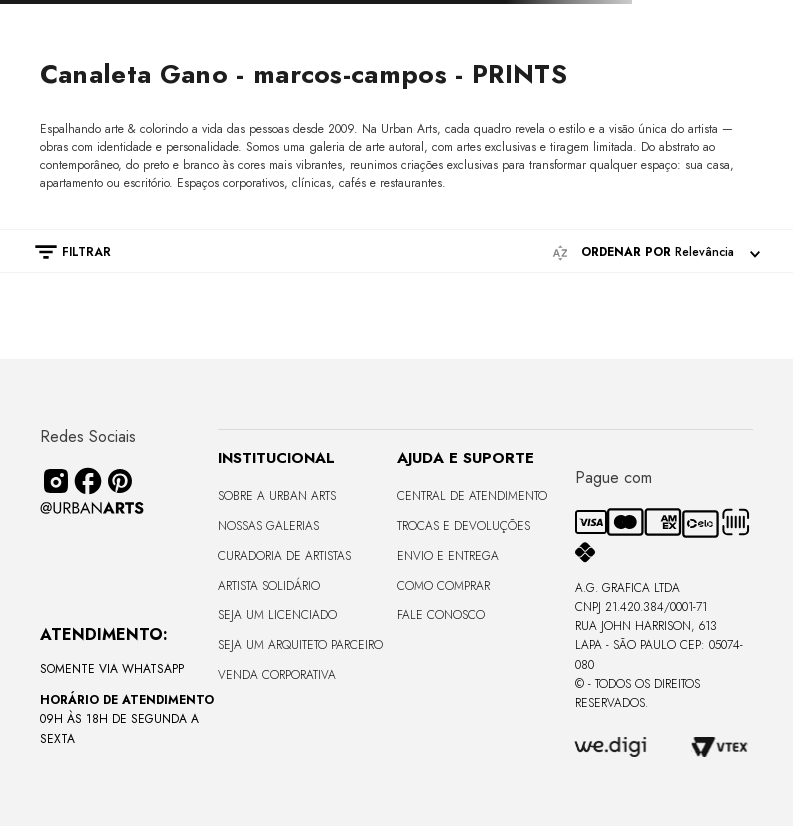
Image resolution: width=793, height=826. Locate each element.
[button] (63, 252)
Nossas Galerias (268, 526)
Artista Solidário (269, 586)
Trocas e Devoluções (463, 526)
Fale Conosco (441, 615)
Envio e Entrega (448, 556)
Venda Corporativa (277, 675)
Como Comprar (443, 586)
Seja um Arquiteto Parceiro (300, 645)
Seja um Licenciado (277, 615)
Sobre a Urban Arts (277, 496)
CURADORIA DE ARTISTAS (284, 556)
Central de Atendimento (472, 496)
